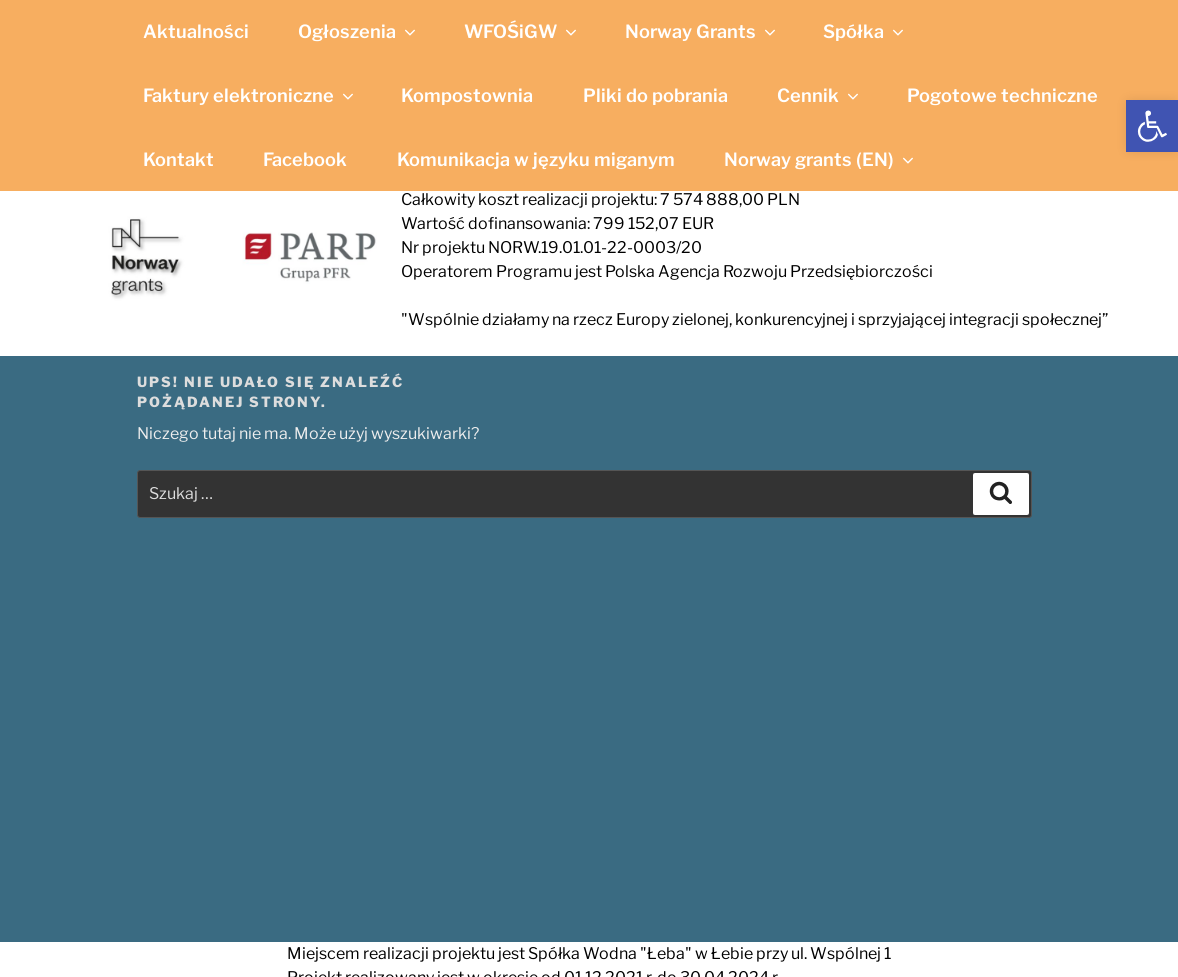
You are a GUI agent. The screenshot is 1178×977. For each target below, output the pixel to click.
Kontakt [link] (178, 159)
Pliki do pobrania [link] (655, 95)
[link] (1152, 126)
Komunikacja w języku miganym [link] (536, 159)
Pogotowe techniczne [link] (1002, 95)
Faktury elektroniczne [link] (250, 95)
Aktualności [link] (196, 31)
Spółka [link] (865, 31)
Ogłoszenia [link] (358, 31)
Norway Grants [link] (702, 31)
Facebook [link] (305, 159)
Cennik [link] (819, 95)
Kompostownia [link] (467, 95)
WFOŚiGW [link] (522, 31)
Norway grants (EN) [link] (820, 159)
